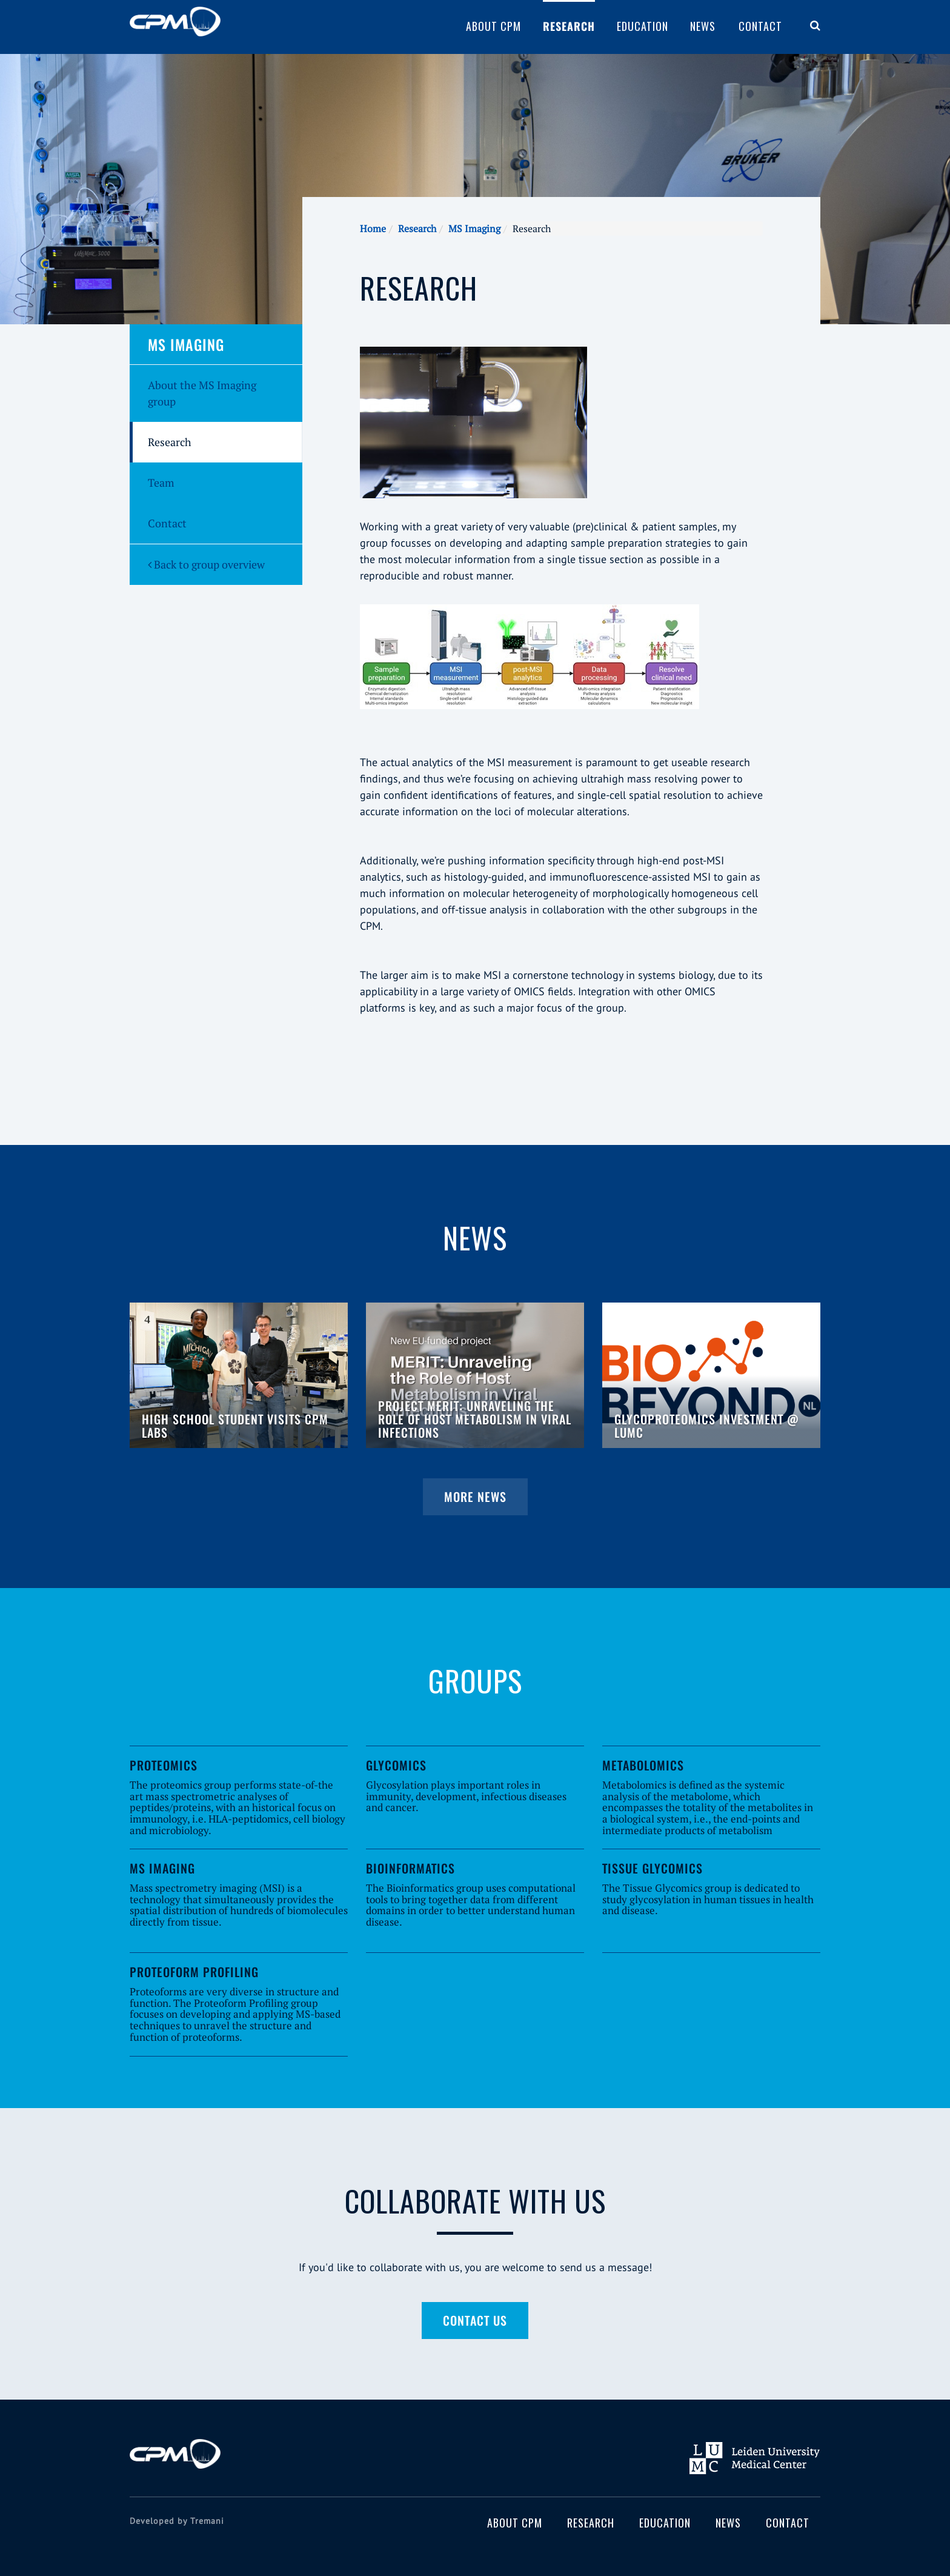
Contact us (475, 2320)
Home (373, 228)
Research (569, 26)
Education (642, 26)
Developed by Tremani (177, 2520)
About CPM (493, 26)
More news (475, 1496)
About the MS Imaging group (202, 393)
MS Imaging (474, 228)
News (703, 26)
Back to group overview (206, 564)
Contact (760, 26)
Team (161, 482)
